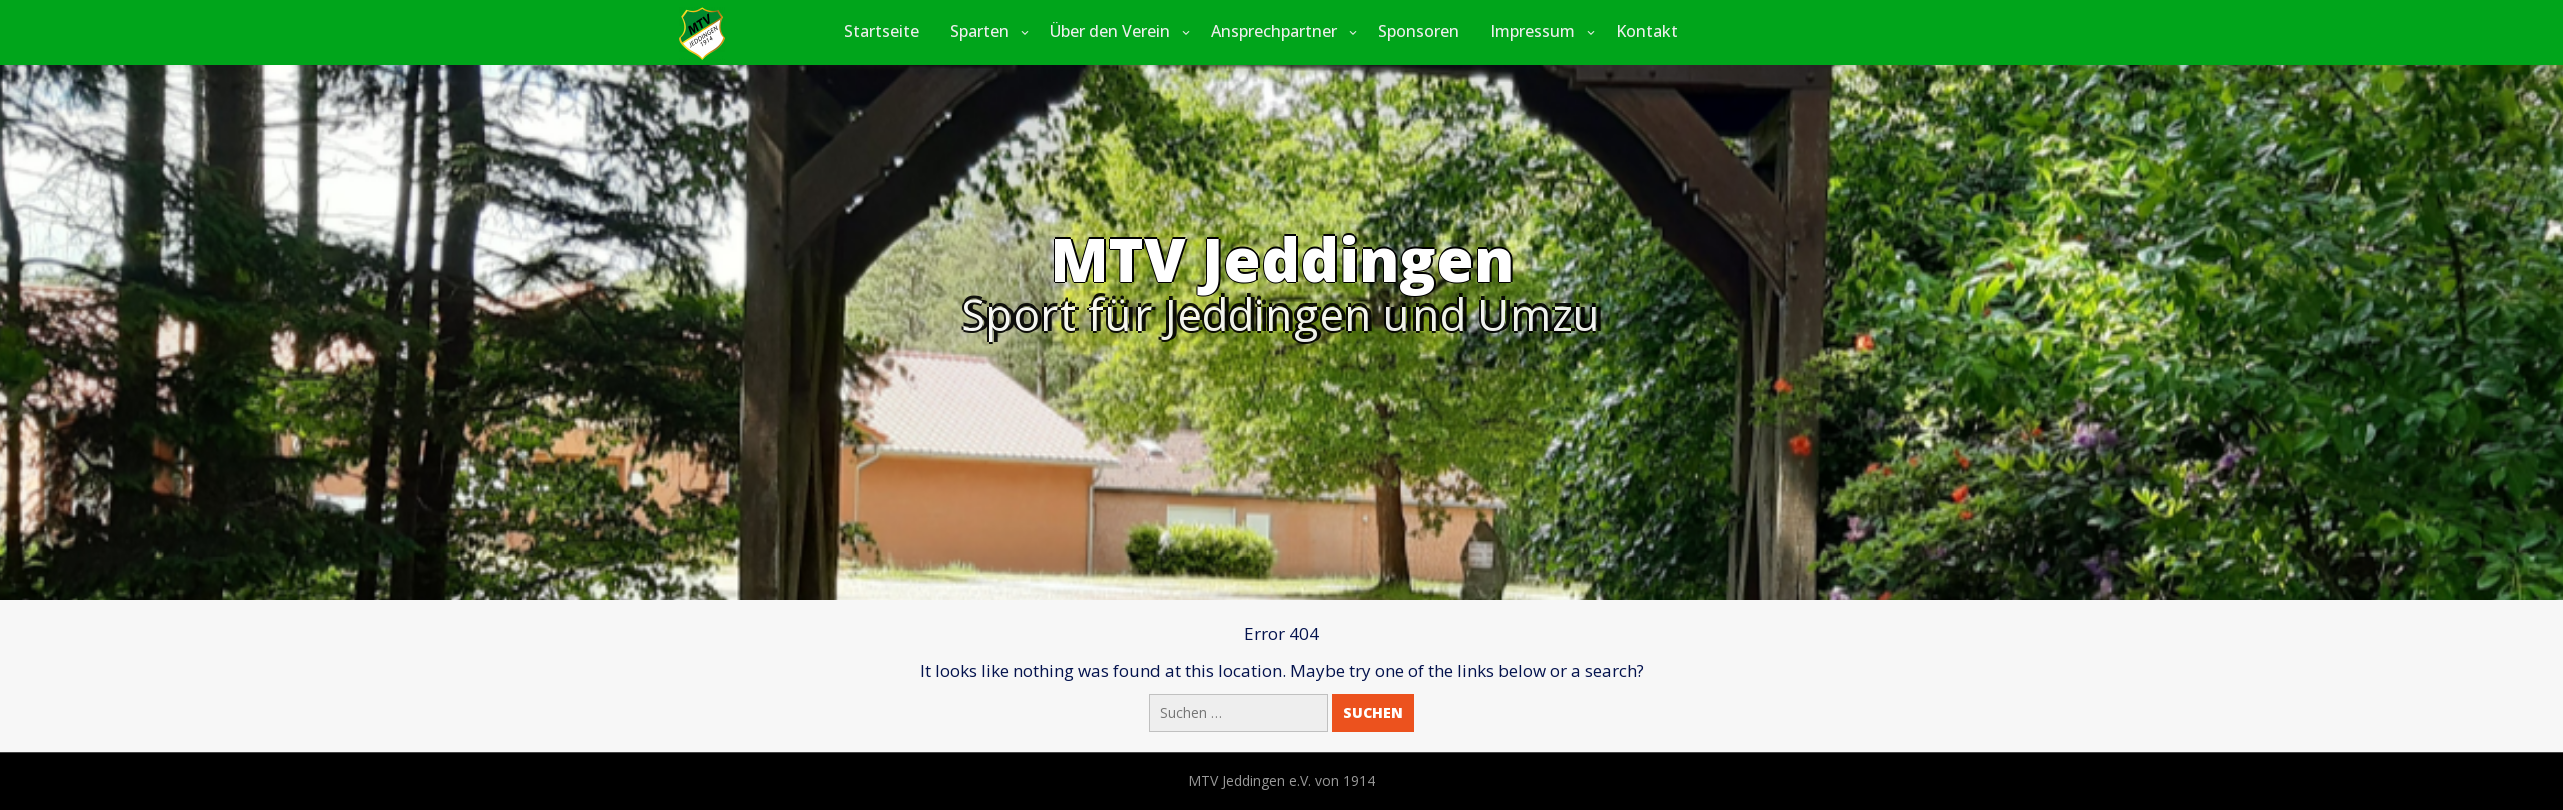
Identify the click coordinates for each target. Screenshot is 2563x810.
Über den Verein (1110, 31)
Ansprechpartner (1274, 31)
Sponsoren (1418, 31)
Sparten (979, 31)
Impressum (1532, 31)
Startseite (881, 31)
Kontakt (1647, 31)
